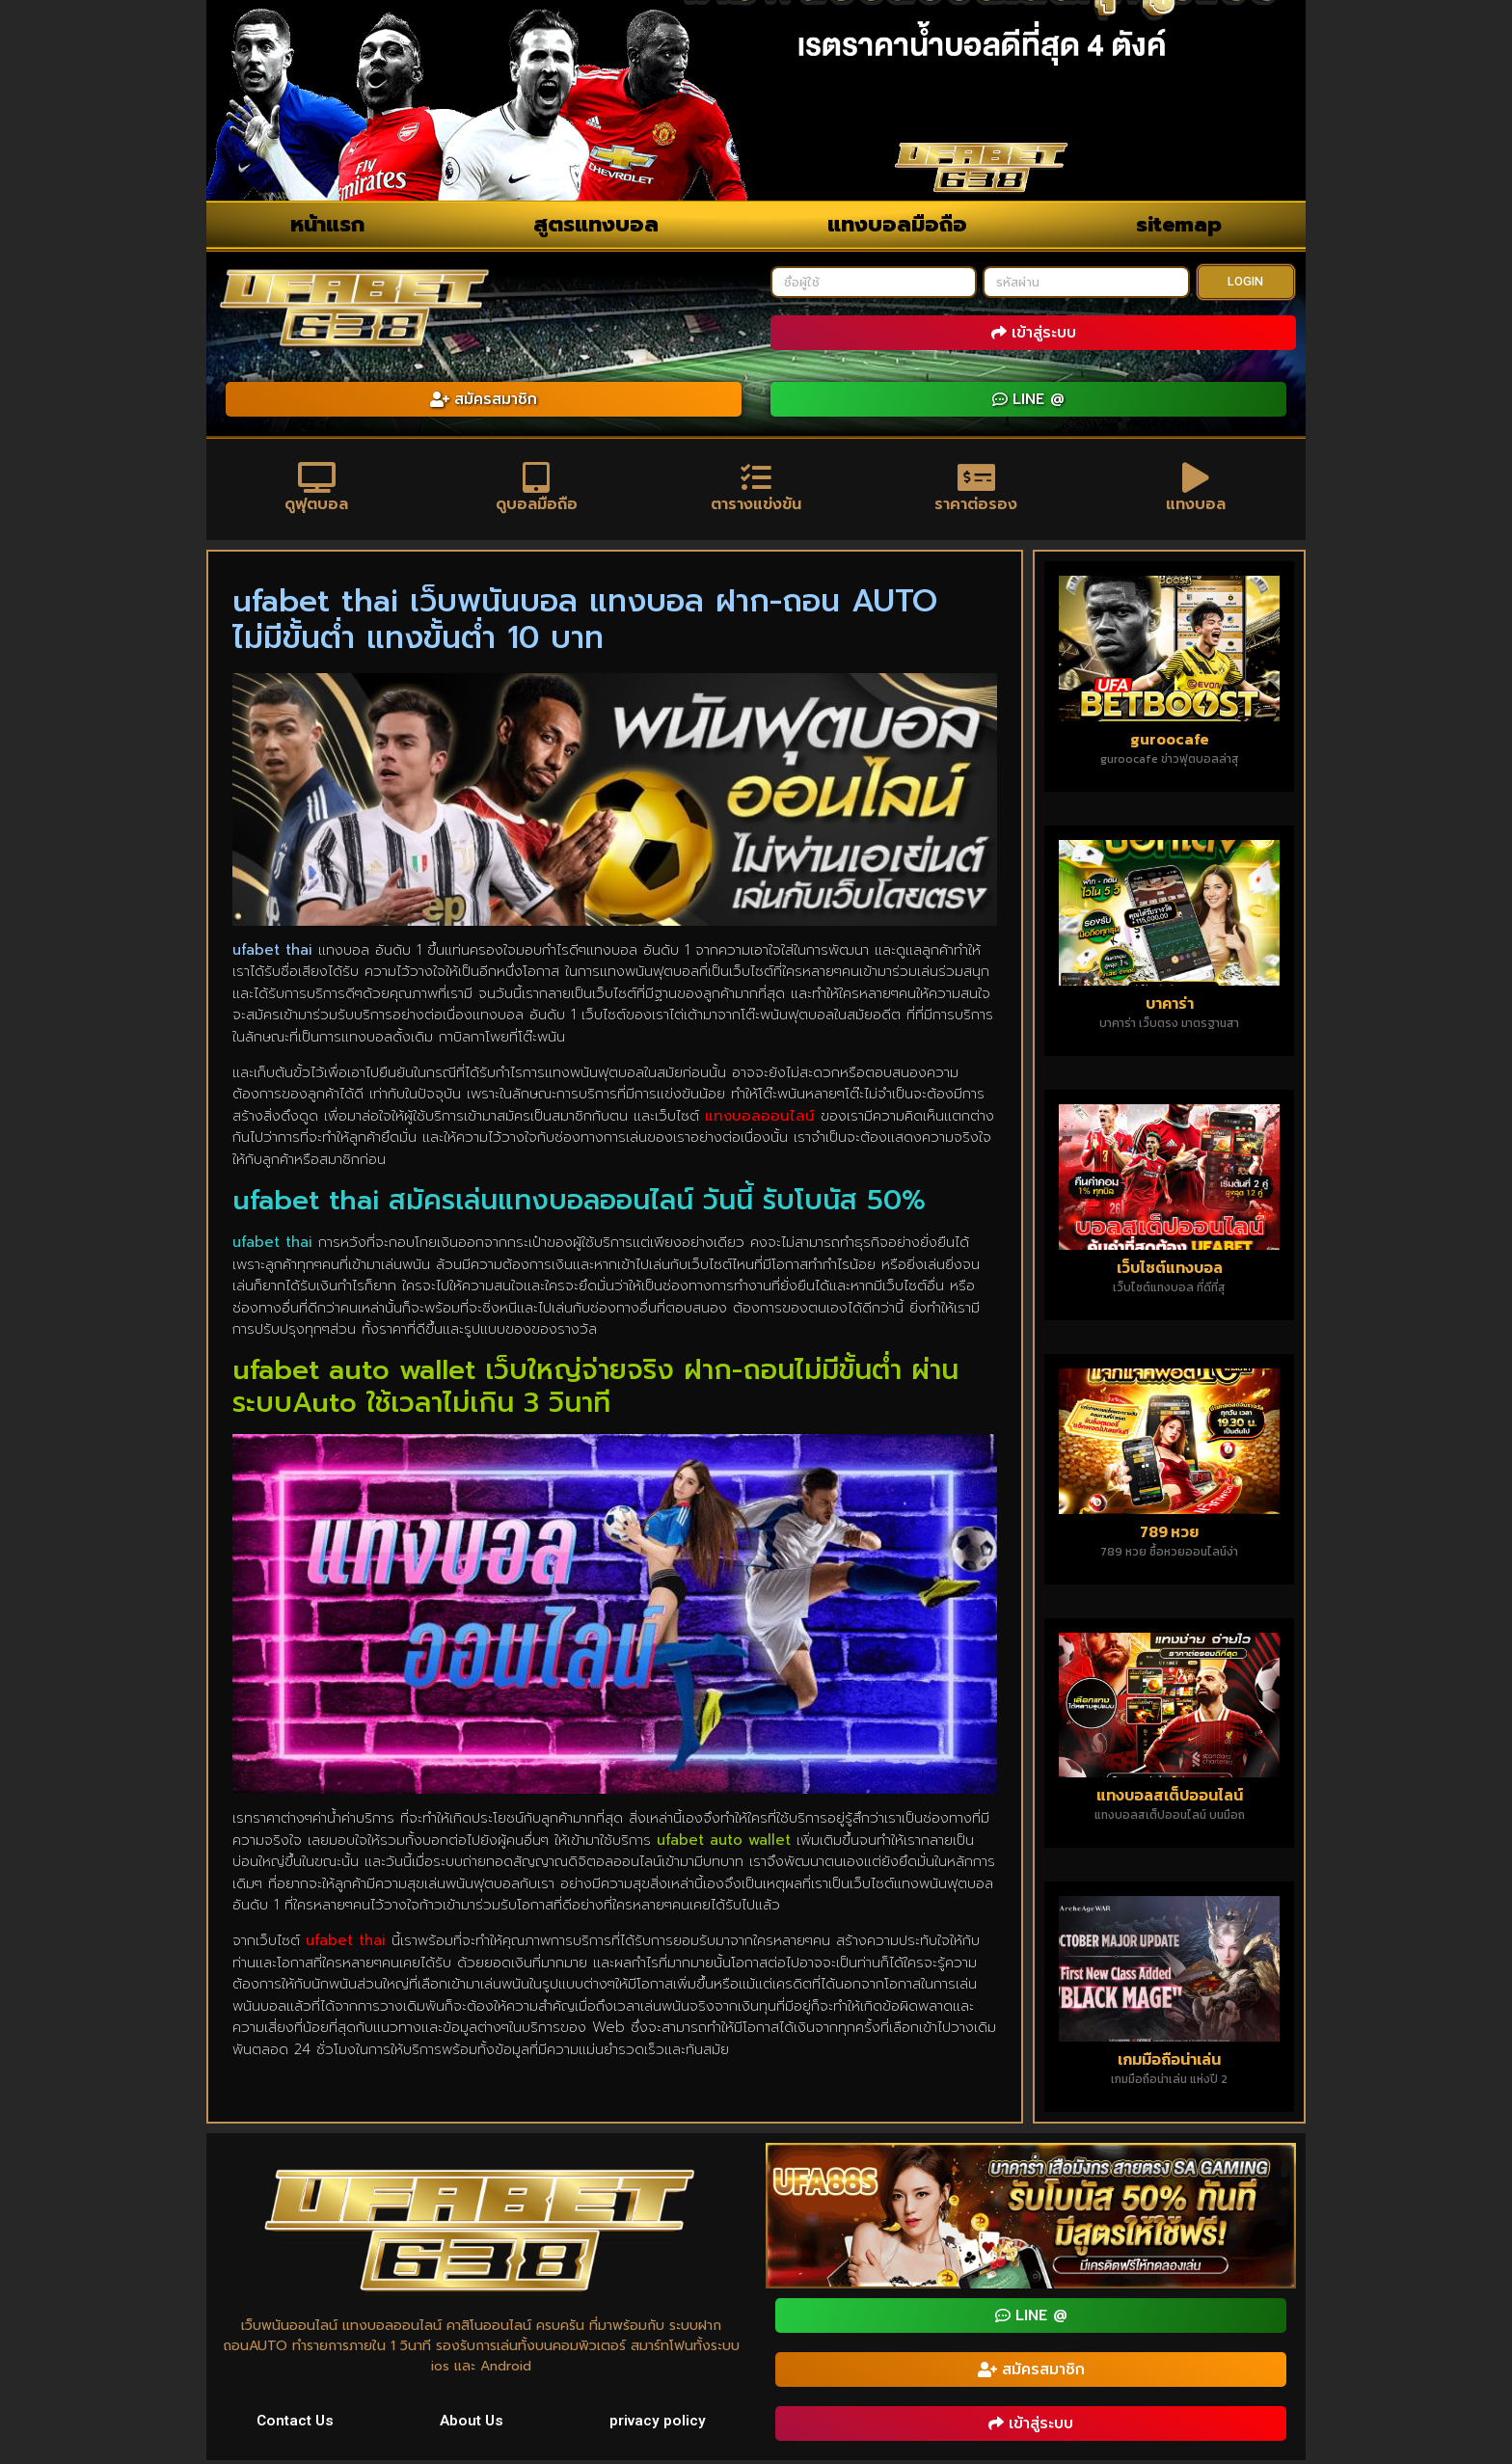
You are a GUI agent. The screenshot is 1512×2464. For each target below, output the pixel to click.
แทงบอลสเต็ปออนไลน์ (1169, 1798)
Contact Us (296, 2423)
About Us (473, 2423)
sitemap (1179, 224)
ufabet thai (346, 1944)
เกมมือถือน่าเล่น (1169, 2062)
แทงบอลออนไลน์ (760, 1118)
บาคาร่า (1170, 1005)
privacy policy (657, 2423)
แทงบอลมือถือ (897, 224)
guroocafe (1169, 741)
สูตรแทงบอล (596, 224)
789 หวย (1169, 1534)
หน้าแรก (327, 224)
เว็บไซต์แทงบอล (1170, 1270)
